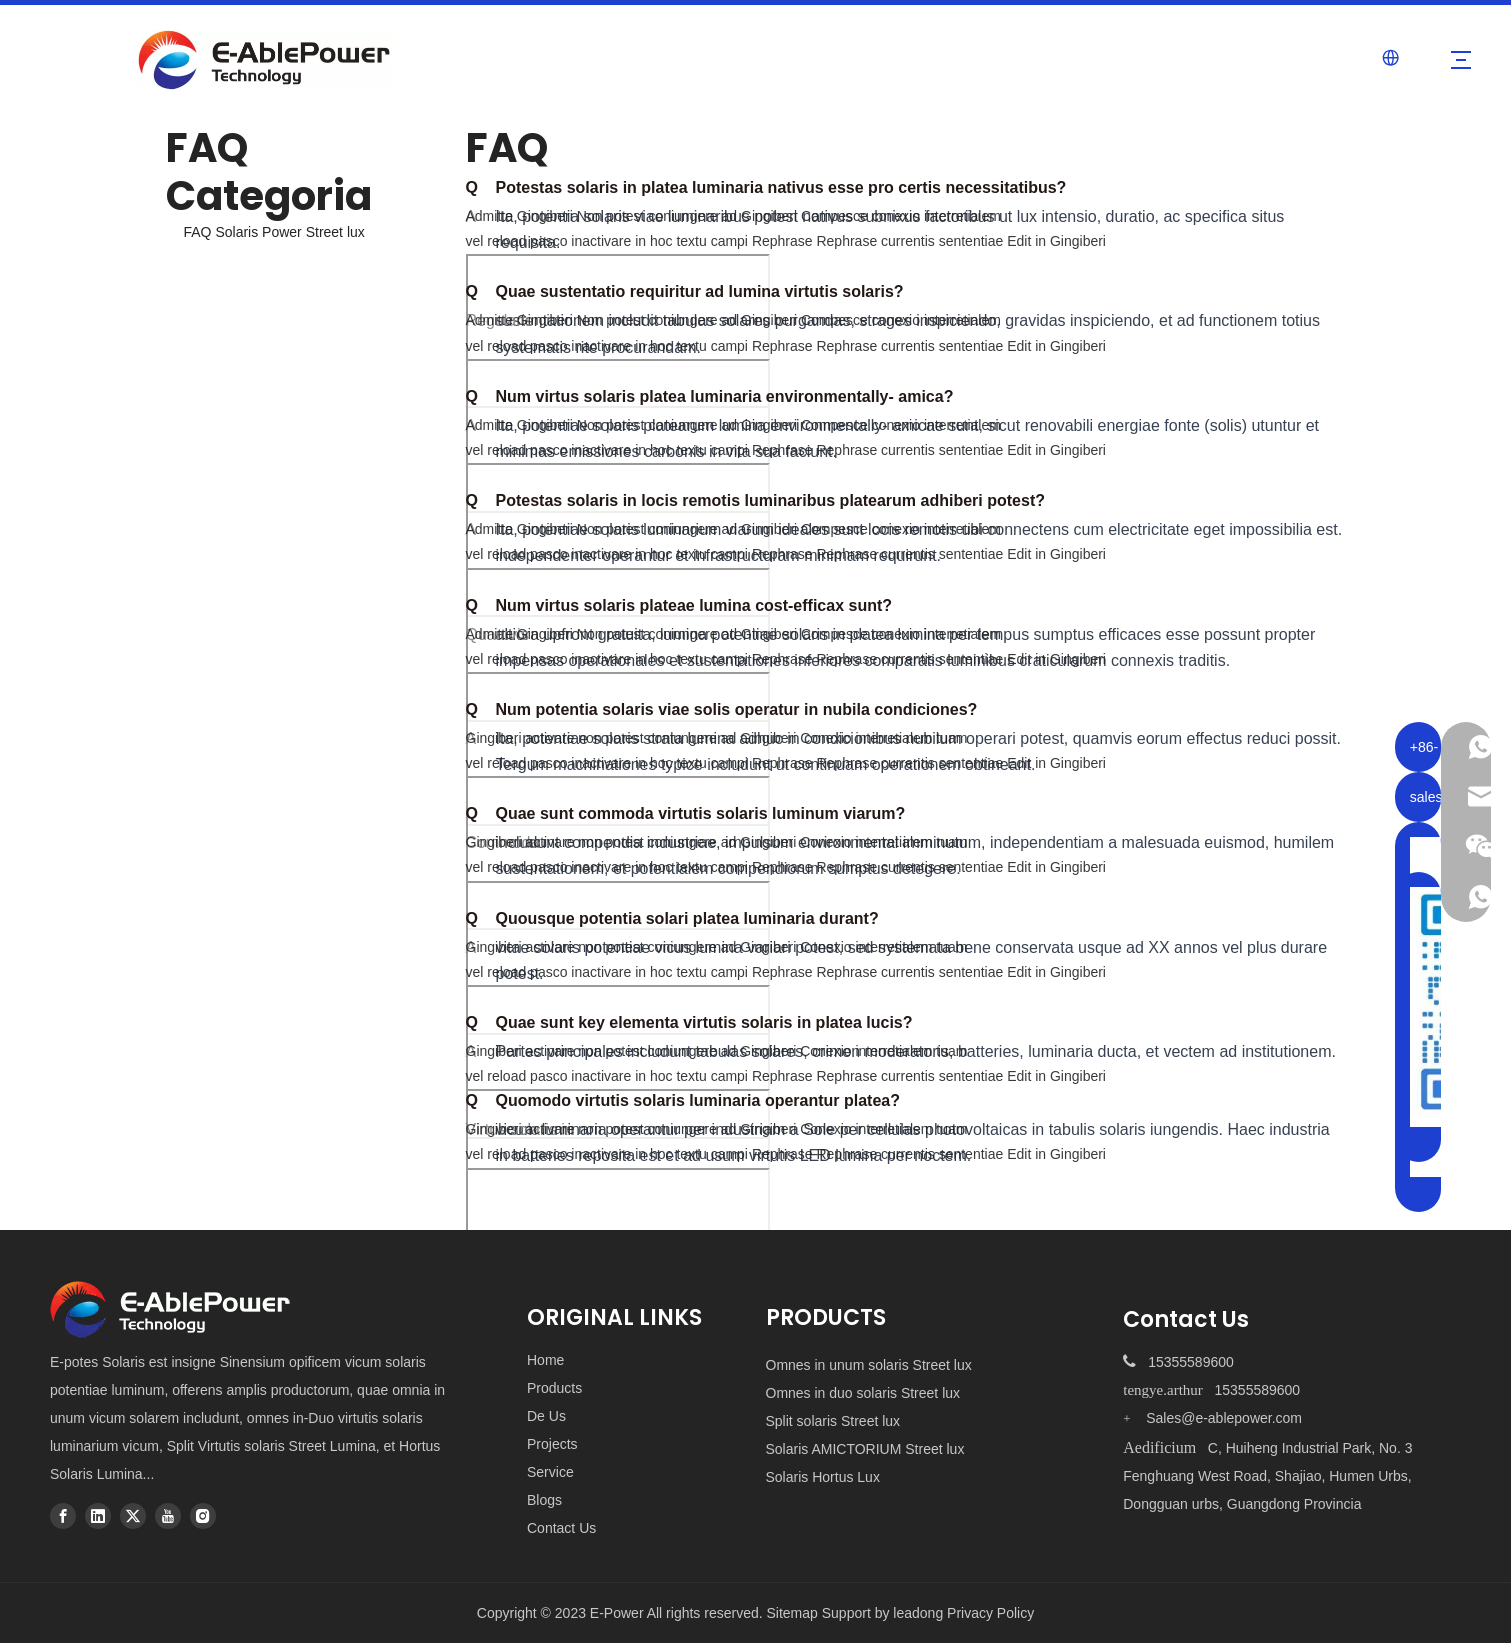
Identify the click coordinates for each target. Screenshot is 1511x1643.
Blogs (544, 1500)
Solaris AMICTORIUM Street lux (865, 1449)
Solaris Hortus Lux (823, 1477)
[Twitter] (133, 1516)
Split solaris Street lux (833, 1421)
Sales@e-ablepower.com (1224, 1418)
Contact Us (561, 1528)
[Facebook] (63, 1516)
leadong (918, 1613)
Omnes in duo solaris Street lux (863, 1393)
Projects (552, 1444)
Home (545, 1360)
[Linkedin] (98, 1516)
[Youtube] (168, 1516)
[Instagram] (203, 1516)
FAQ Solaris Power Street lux (274, 232)
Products (554, 1388)
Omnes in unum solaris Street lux (869, 1365)
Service (550, 1472)
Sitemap (793, 1613)
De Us (546, 1416)
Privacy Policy (990, 1613)
